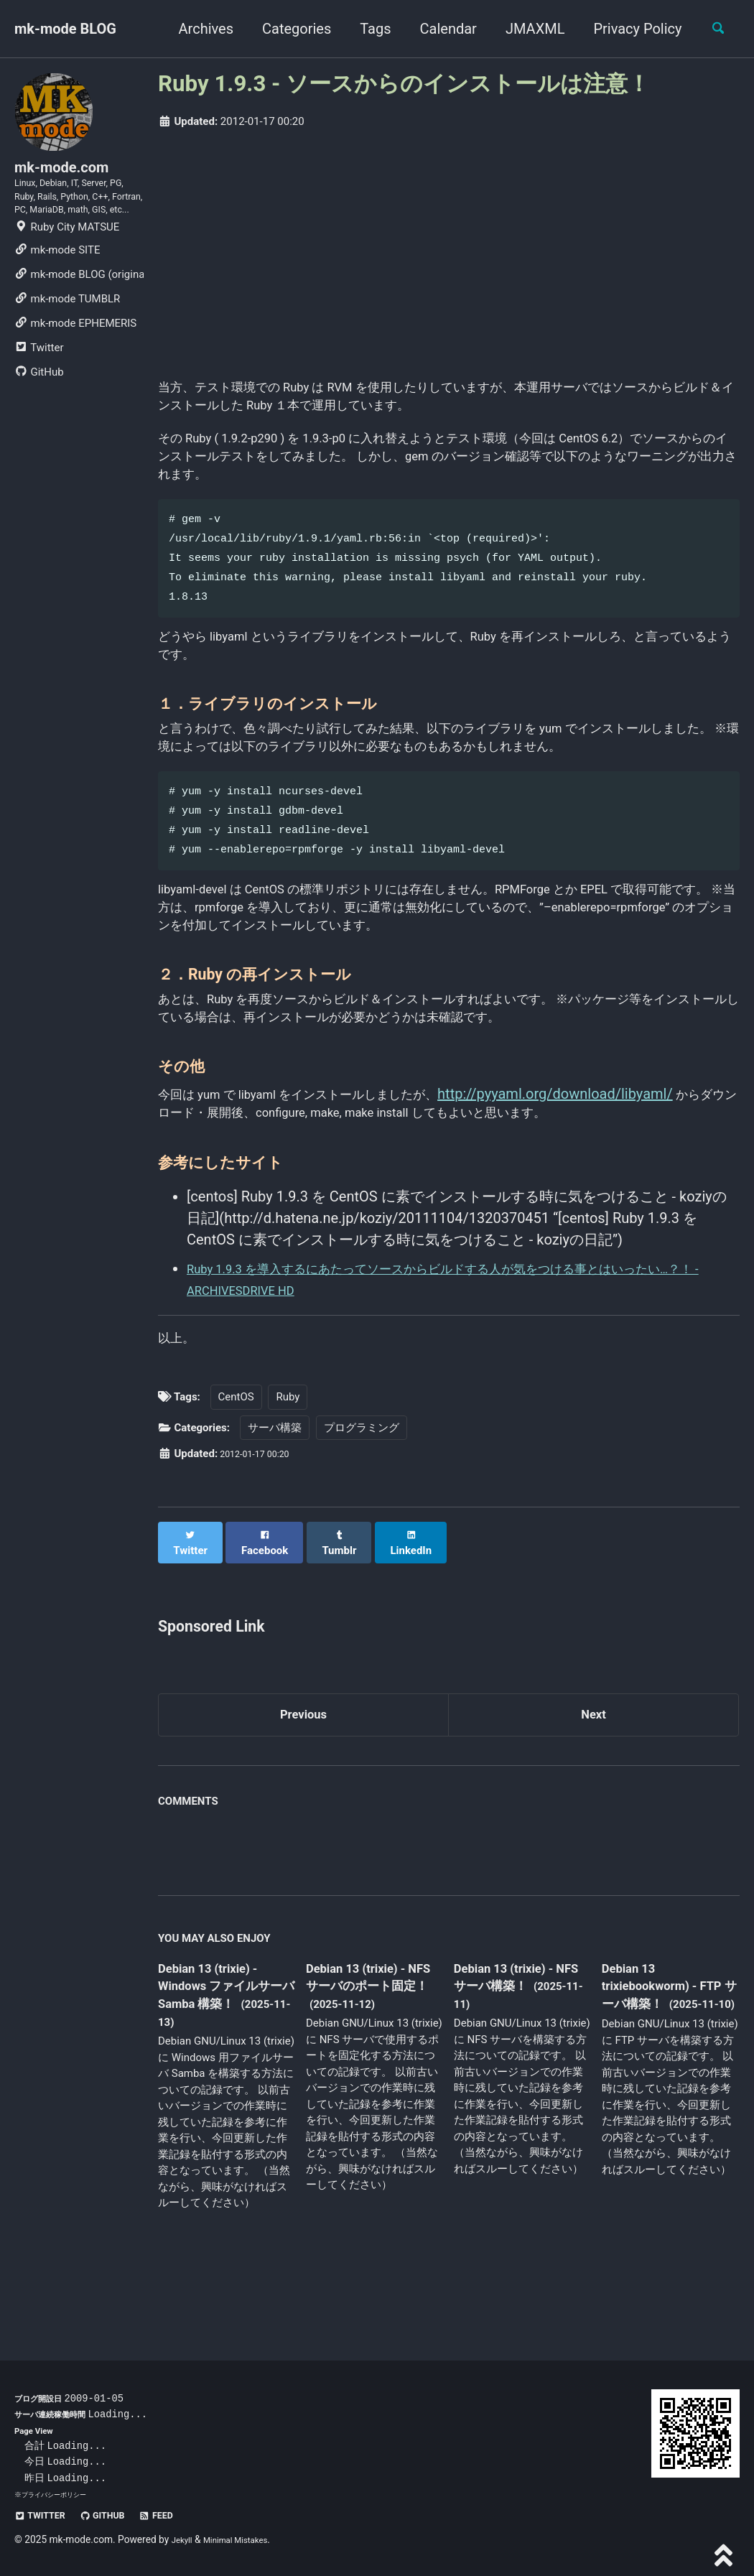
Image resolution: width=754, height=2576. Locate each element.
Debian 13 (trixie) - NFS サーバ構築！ (514, 2045)
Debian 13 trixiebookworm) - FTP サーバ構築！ (659, 2053)
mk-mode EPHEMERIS (75, 366)
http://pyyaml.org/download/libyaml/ (607, 1156)
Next (594, 1778)
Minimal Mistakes (246, 2540)
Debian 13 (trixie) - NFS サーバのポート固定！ (371, 2054)
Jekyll (184, 2540)
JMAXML (527, 28)
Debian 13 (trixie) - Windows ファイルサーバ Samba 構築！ (225, 2054)
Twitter (38, 390)
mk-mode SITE (57, 293)
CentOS (236, 1470)
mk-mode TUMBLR (67, 341)
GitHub (39, 415)
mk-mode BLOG (65, 28)
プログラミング (361, 1500)
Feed (179, 2515)
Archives (197, 28)
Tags (367, 28)
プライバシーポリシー (57, 2495)
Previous (303, 1778)
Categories (288, 28)
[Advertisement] (449, 249)
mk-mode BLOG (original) (79, 317)
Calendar (439, 28)
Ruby (287, 1470)
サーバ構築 (275, 1500)
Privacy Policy (629, 28)
